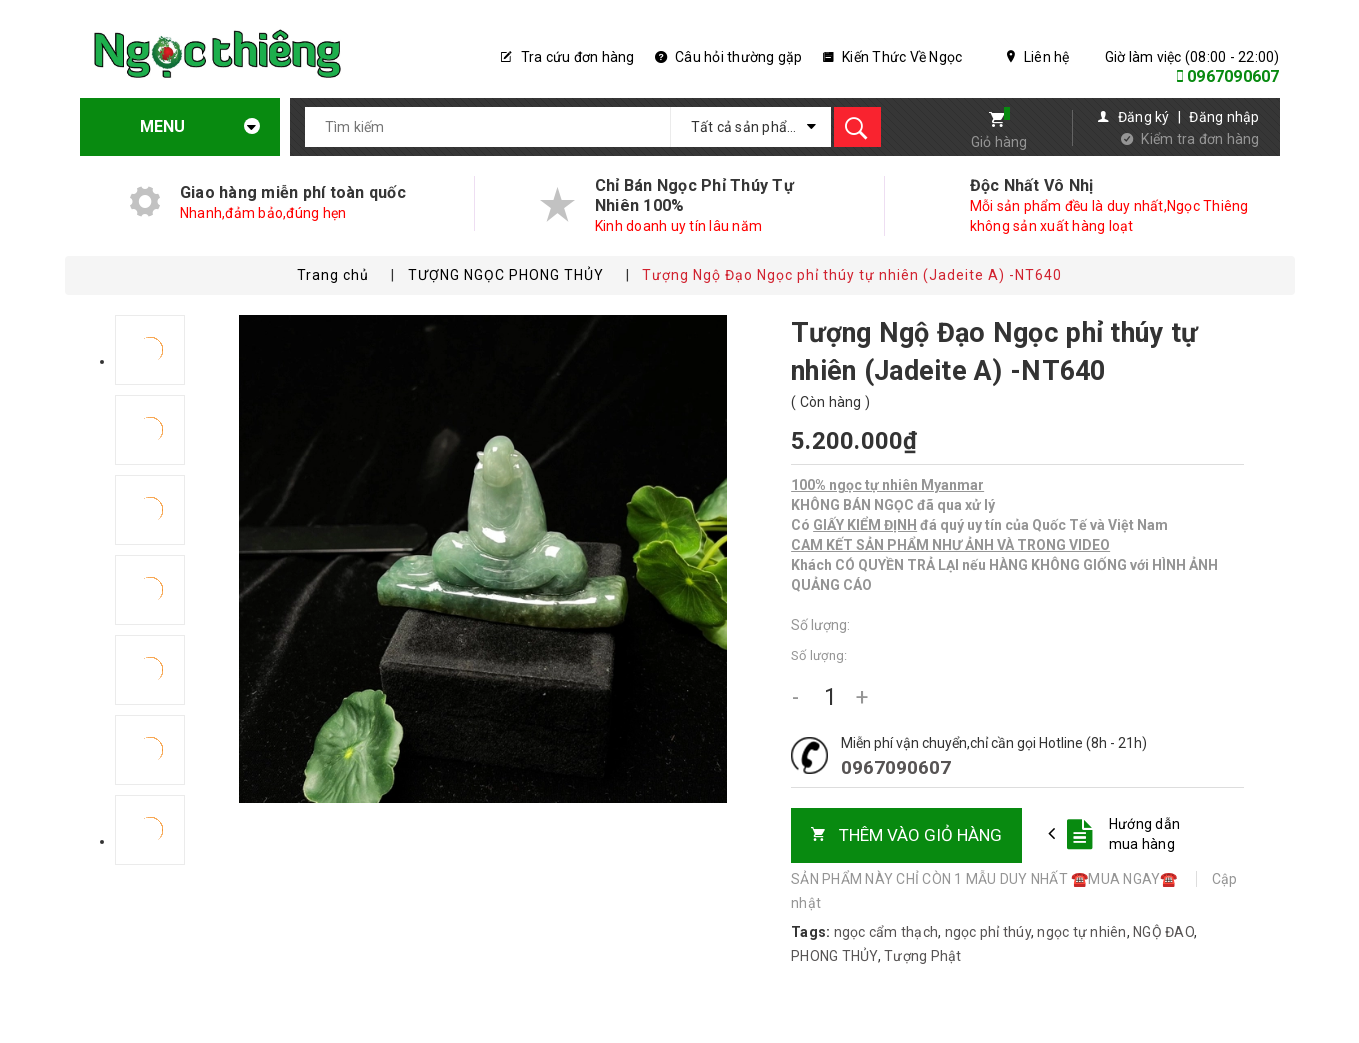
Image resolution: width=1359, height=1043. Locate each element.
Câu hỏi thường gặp (729, 57)
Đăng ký (1144, 117)
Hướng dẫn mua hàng (1144, 834)
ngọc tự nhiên (1081, 932)
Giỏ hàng (999, 142)
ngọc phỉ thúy (988, 932)
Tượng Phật (923, 956)
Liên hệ (1038, 57)
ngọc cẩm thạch (886, 932)
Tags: (812, 932)
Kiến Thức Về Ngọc (893, 57)
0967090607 (1233, 76)
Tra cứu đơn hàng (568, 57)
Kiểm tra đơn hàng (1200, 139)
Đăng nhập (1224, 117)
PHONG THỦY (834, 956)
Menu (183, 126)
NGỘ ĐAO (1163, 932)
